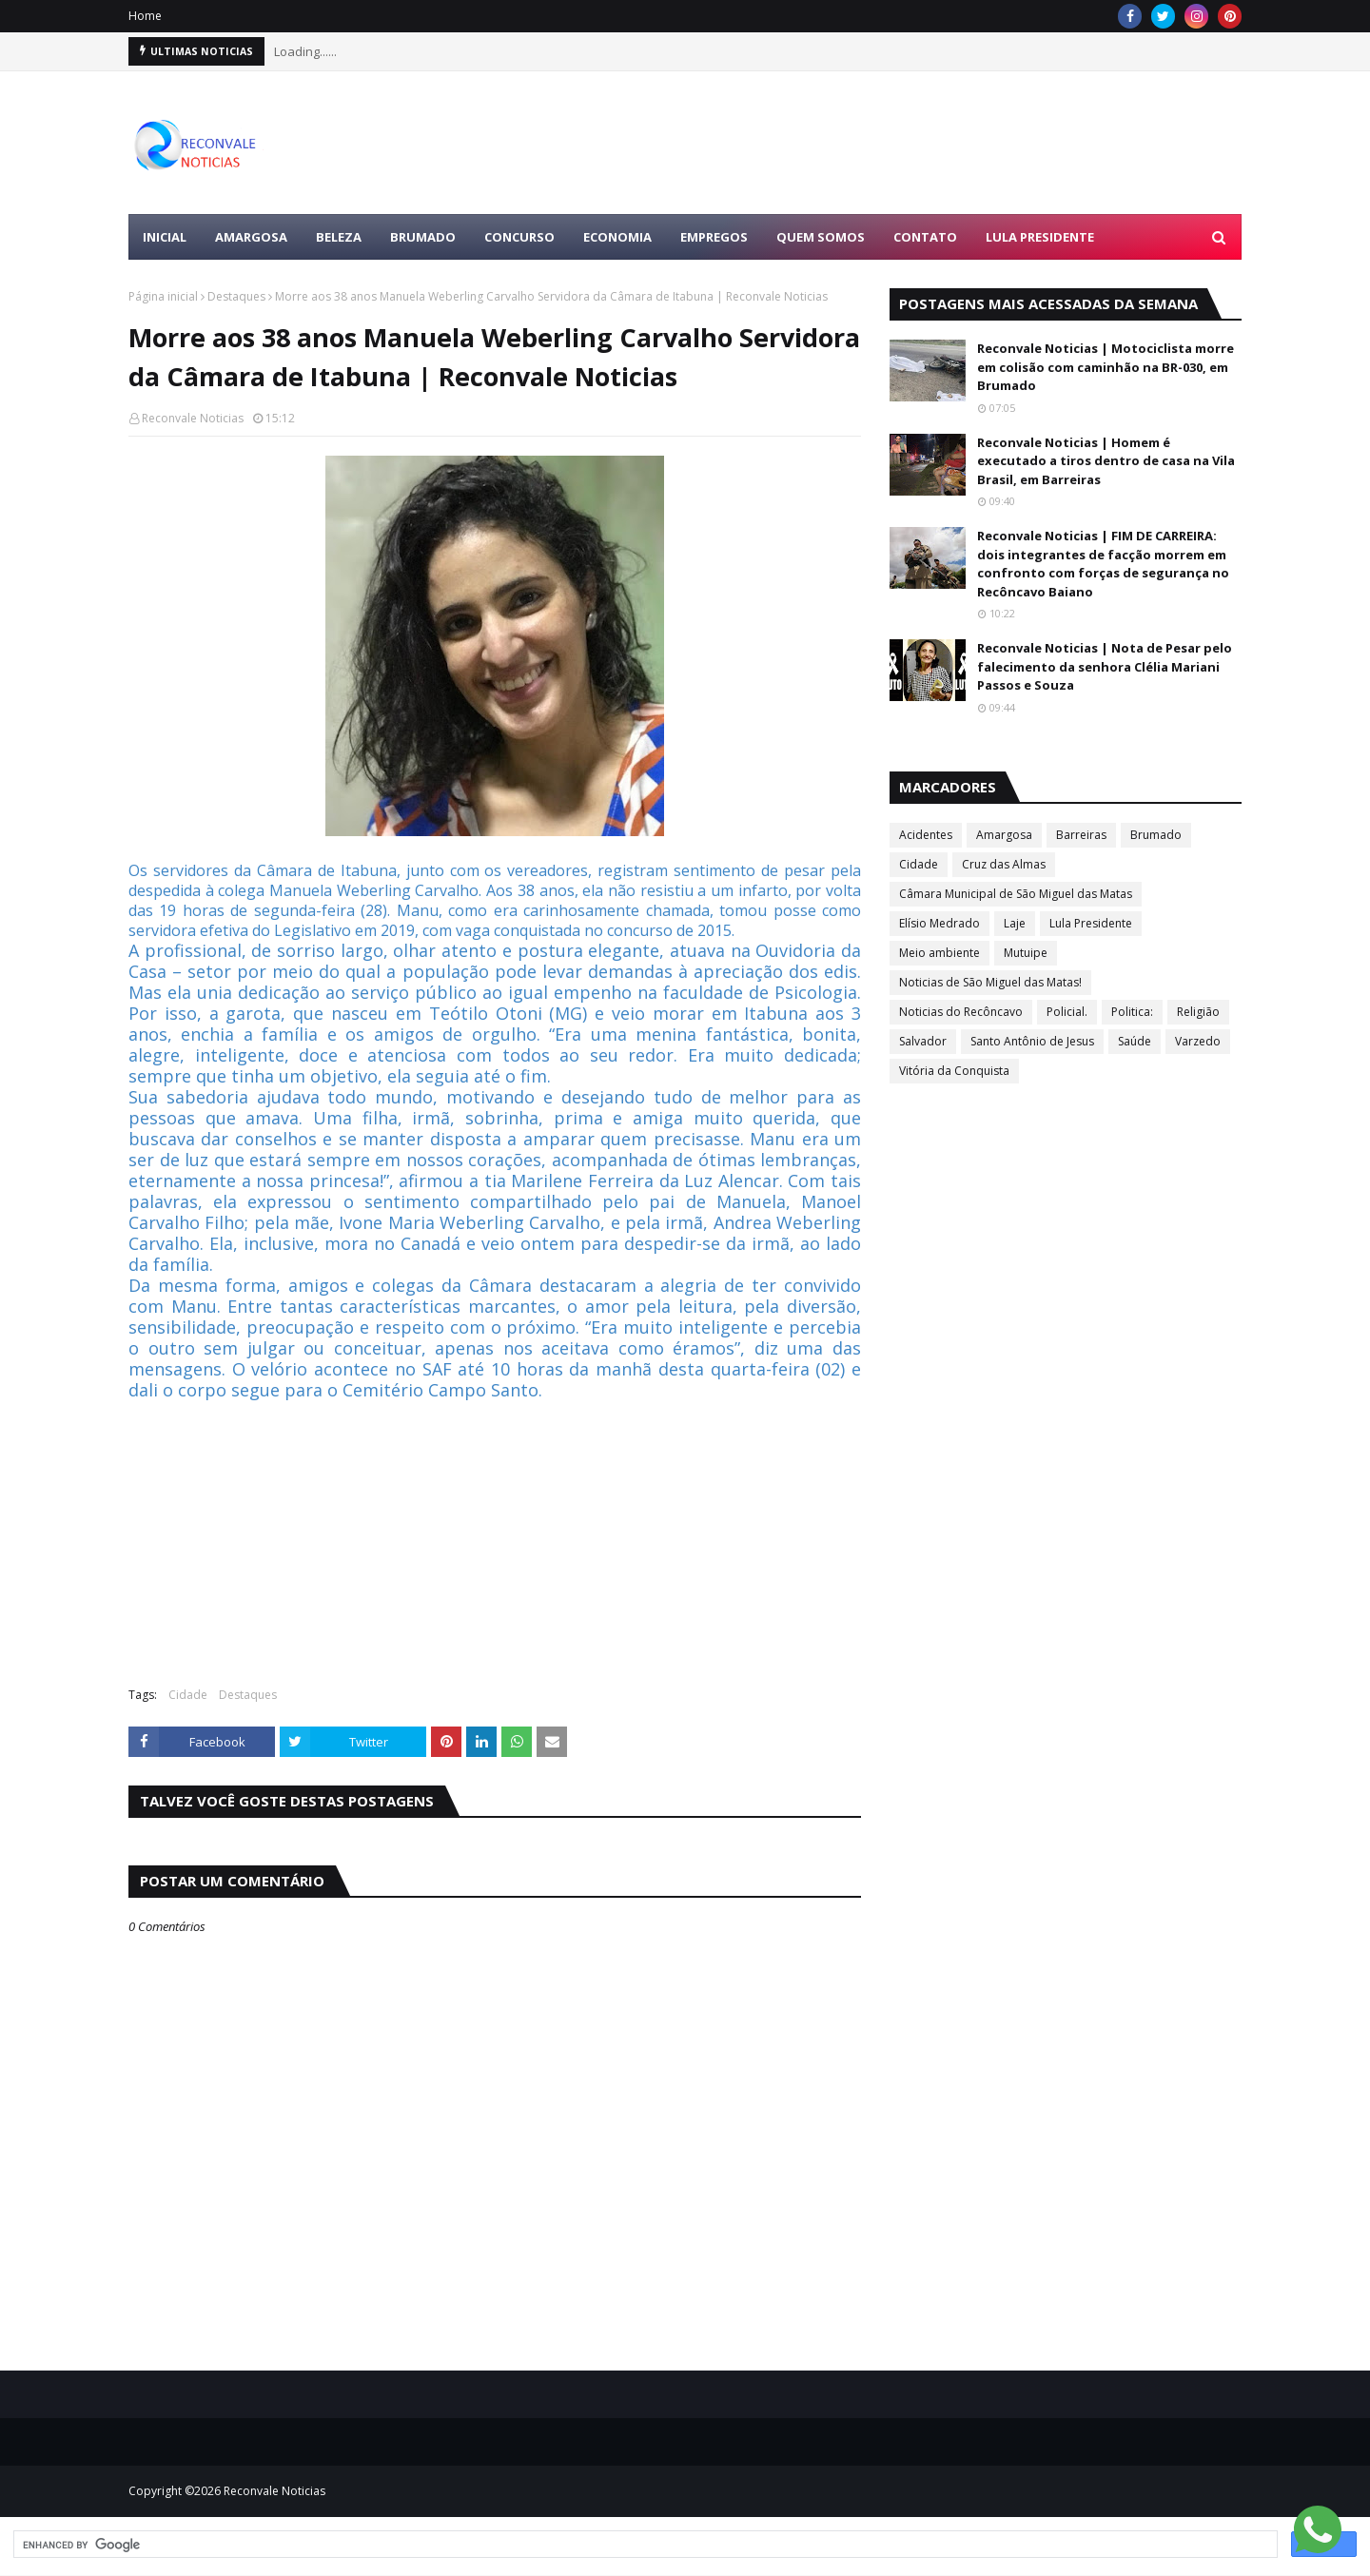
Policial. (1067, 1012)
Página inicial (163, 296)
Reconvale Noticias (193, 418)
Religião (1198, 1012)
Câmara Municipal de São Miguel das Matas (1015, 894)
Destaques (236, 296)
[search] (643, 2544)
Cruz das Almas (1004, 864)
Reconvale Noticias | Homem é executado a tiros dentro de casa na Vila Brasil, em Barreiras (1106, 461)
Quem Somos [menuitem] (820, 236)
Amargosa (1004, 835)
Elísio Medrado (939, 923)
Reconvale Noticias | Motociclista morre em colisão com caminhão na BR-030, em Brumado (1105, 367)
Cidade (187, 1695)
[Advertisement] (895, 142)
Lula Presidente (1090, 923)
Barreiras (1081, 835)
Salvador (923, 1041)
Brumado (1156, 835)
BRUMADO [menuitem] (423, 236)
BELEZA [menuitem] (339, 236)
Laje (1015, 923)
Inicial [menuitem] (164, 236)
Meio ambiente (939, 953)
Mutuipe (1025, 953)
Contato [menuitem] (925, 236)
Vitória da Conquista (954, 1071)
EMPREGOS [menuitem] (714, 236)
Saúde (1134, 1041)
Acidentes (925, 835)
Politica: (1132, 1012)
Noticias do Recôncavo (961, 1012)
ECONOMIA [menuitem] (617, 236)
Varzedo (1198, 1041)
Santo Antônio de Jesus (1032, 1041)
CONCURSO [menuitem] (519, 236)
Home (145, 16)
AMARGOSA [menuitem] (251, 236)
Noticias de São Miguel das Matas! (990, 982)
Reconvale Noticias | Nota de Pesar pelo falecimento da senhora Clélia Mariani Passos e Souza (1104, 666)
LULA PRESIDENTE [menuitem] (1040, 236)
